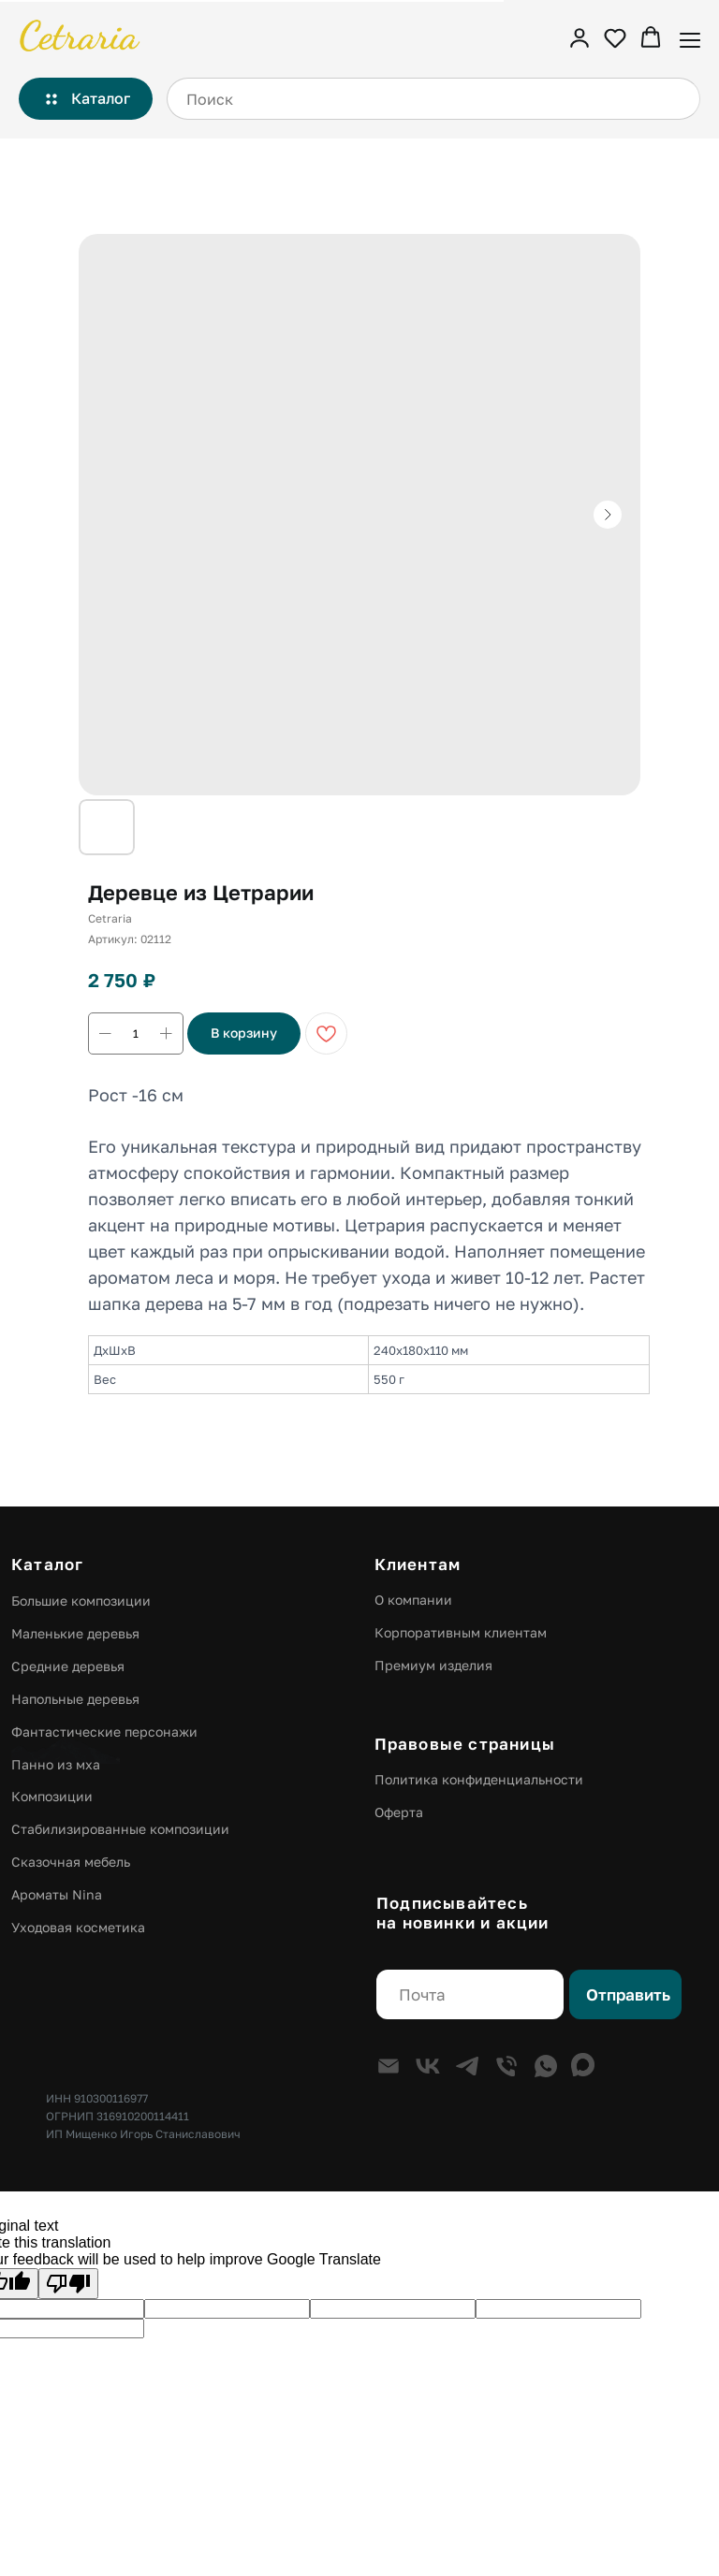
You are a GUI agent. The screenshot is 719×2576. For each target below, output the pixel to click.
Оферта (398, 1812)
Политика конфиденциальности (478, 1779)
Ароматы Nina (56, 1894)
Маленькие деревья (75, 1633)
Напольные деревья (75, 1699)
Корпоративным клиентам (460, 1632)
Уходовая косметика (78, 1927)
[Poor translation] (68, 2283)
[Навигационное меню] (690, 38)
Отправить (628, 1995)
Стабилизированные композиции (120, 1829)
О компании (413, 1600)
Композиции (52, 1796)
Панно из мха (55, 1764)
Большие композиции (81, 1600)
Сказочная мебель (70, 1862)
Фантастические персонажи (104, 1731)
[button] (579, 37)
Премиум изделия (433, 1665)
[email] (470, 1994)
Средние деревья (68, 1666)
